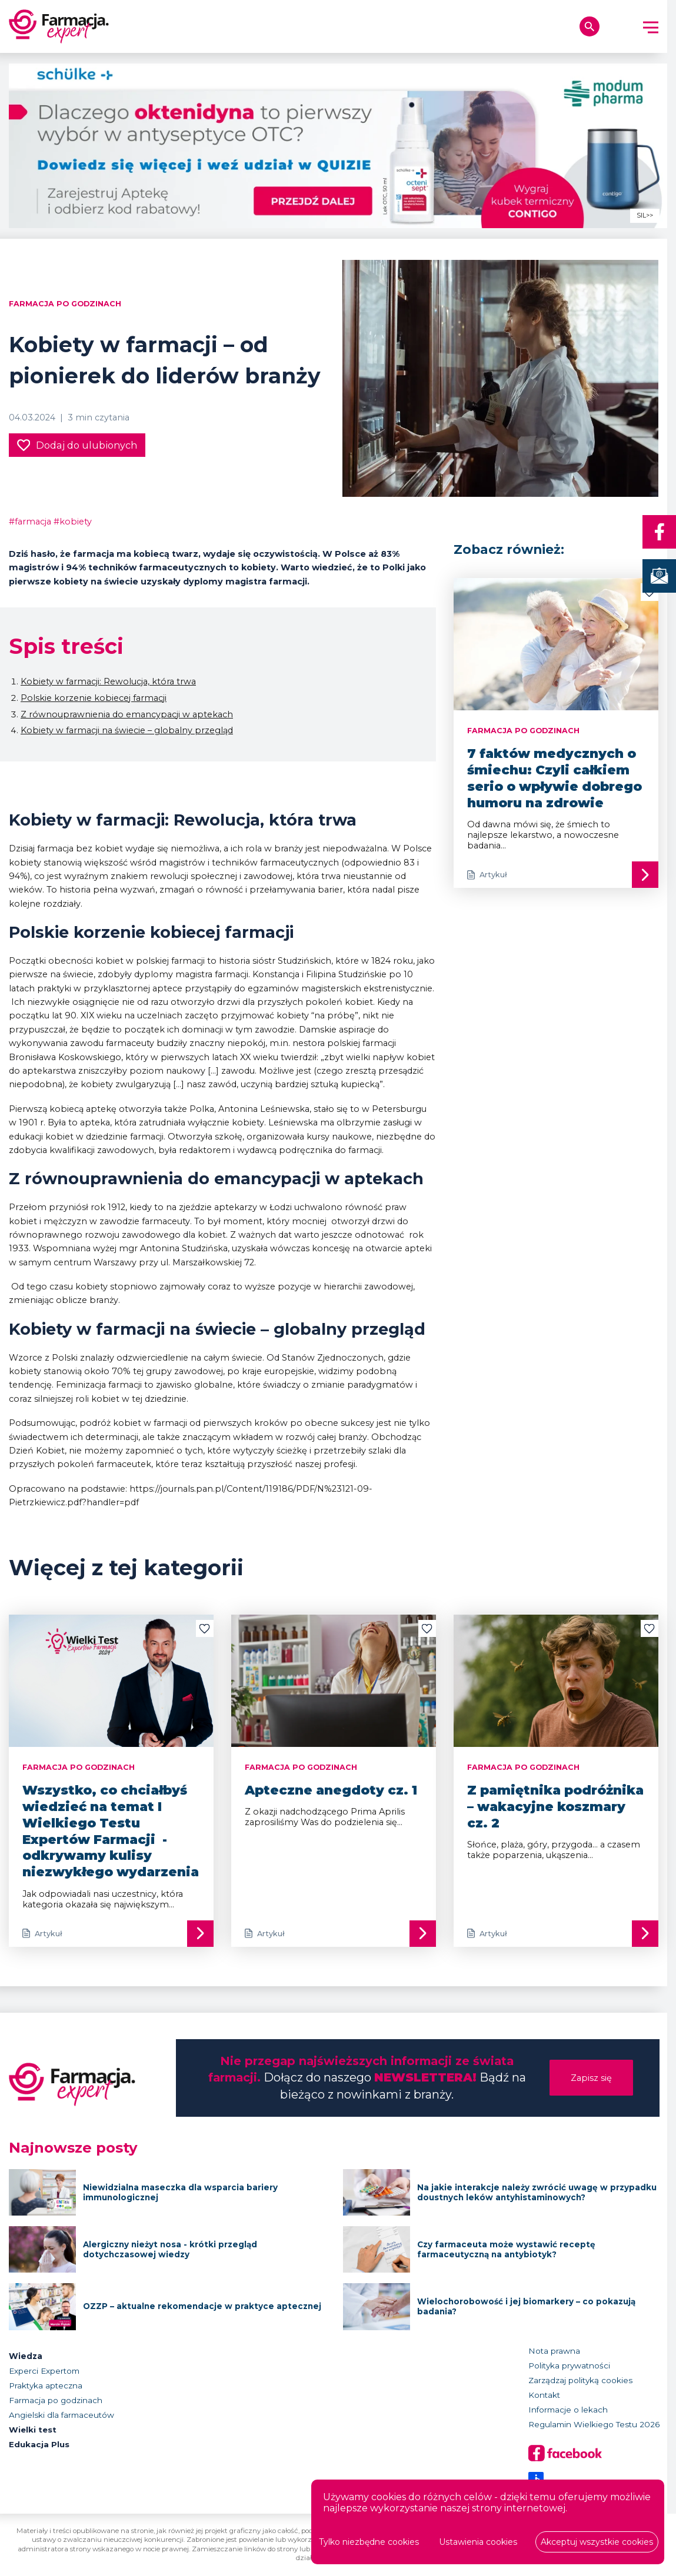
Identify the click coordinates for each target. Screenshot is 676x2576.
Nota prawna (554, 2351)
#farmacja (30, 521)
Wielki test (33, 2429)
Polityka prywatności (569, 2365)
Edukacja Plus (39, 2444)
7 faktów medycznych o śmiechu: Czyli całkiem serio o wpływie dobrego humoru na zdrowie (554, 778)
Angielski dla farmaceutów (61, 2415)
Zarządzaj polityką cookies (580, 2380)
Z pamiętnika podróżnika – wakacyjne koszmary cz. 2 (555, 1806)
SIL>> (645, 215)
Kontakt (544, 2395)
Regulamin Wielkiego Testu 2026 (594, 2424)
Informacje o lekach (568, 2409)
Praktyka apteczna (45, 2385)
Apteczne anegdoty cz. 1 (331, 1789)
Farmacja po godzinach (65, 303)
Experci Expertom (44, 2370)
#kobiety (73, 521)
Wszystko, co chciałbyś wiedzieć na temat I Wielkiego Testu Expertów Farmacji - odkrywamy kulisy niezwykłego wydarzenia (110, 1830)
